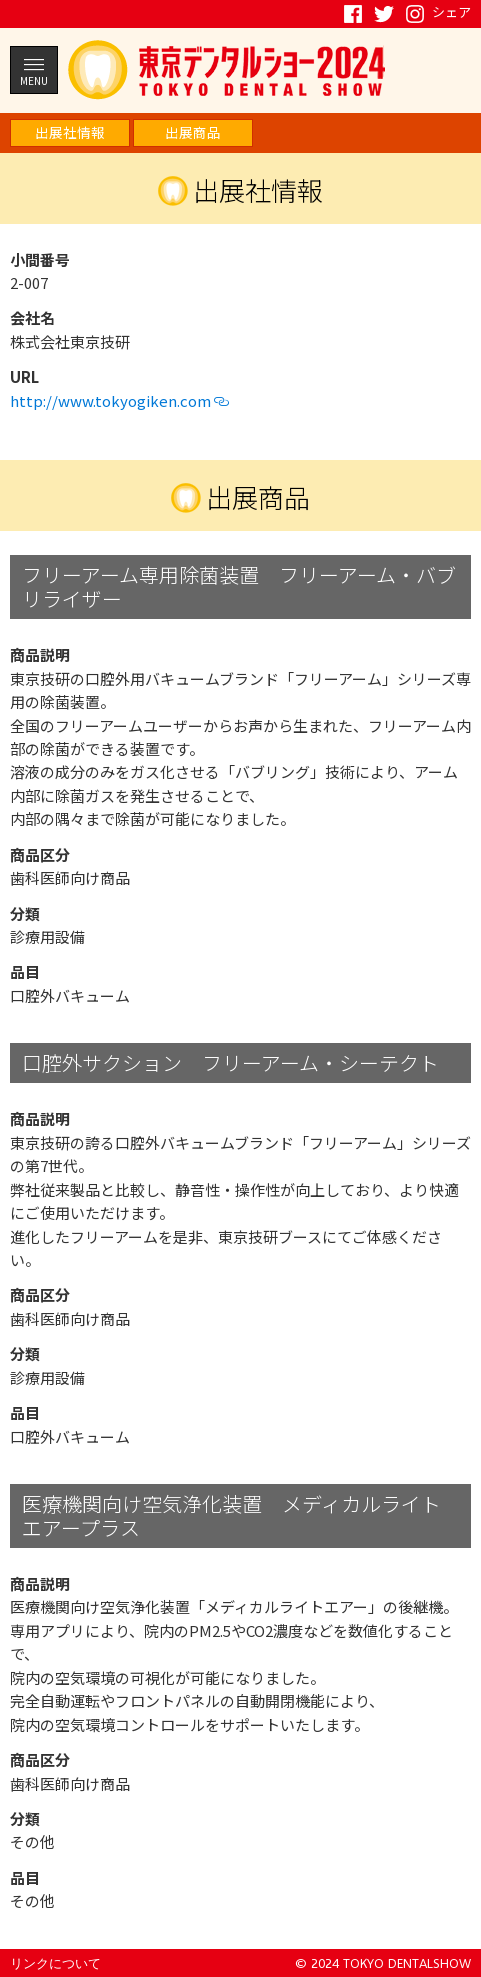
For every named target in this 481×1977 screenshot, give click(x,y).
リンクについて (55, 1963)
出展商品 (193, 132)
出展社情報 (70, 132)
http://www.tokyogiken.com (119, 400)
